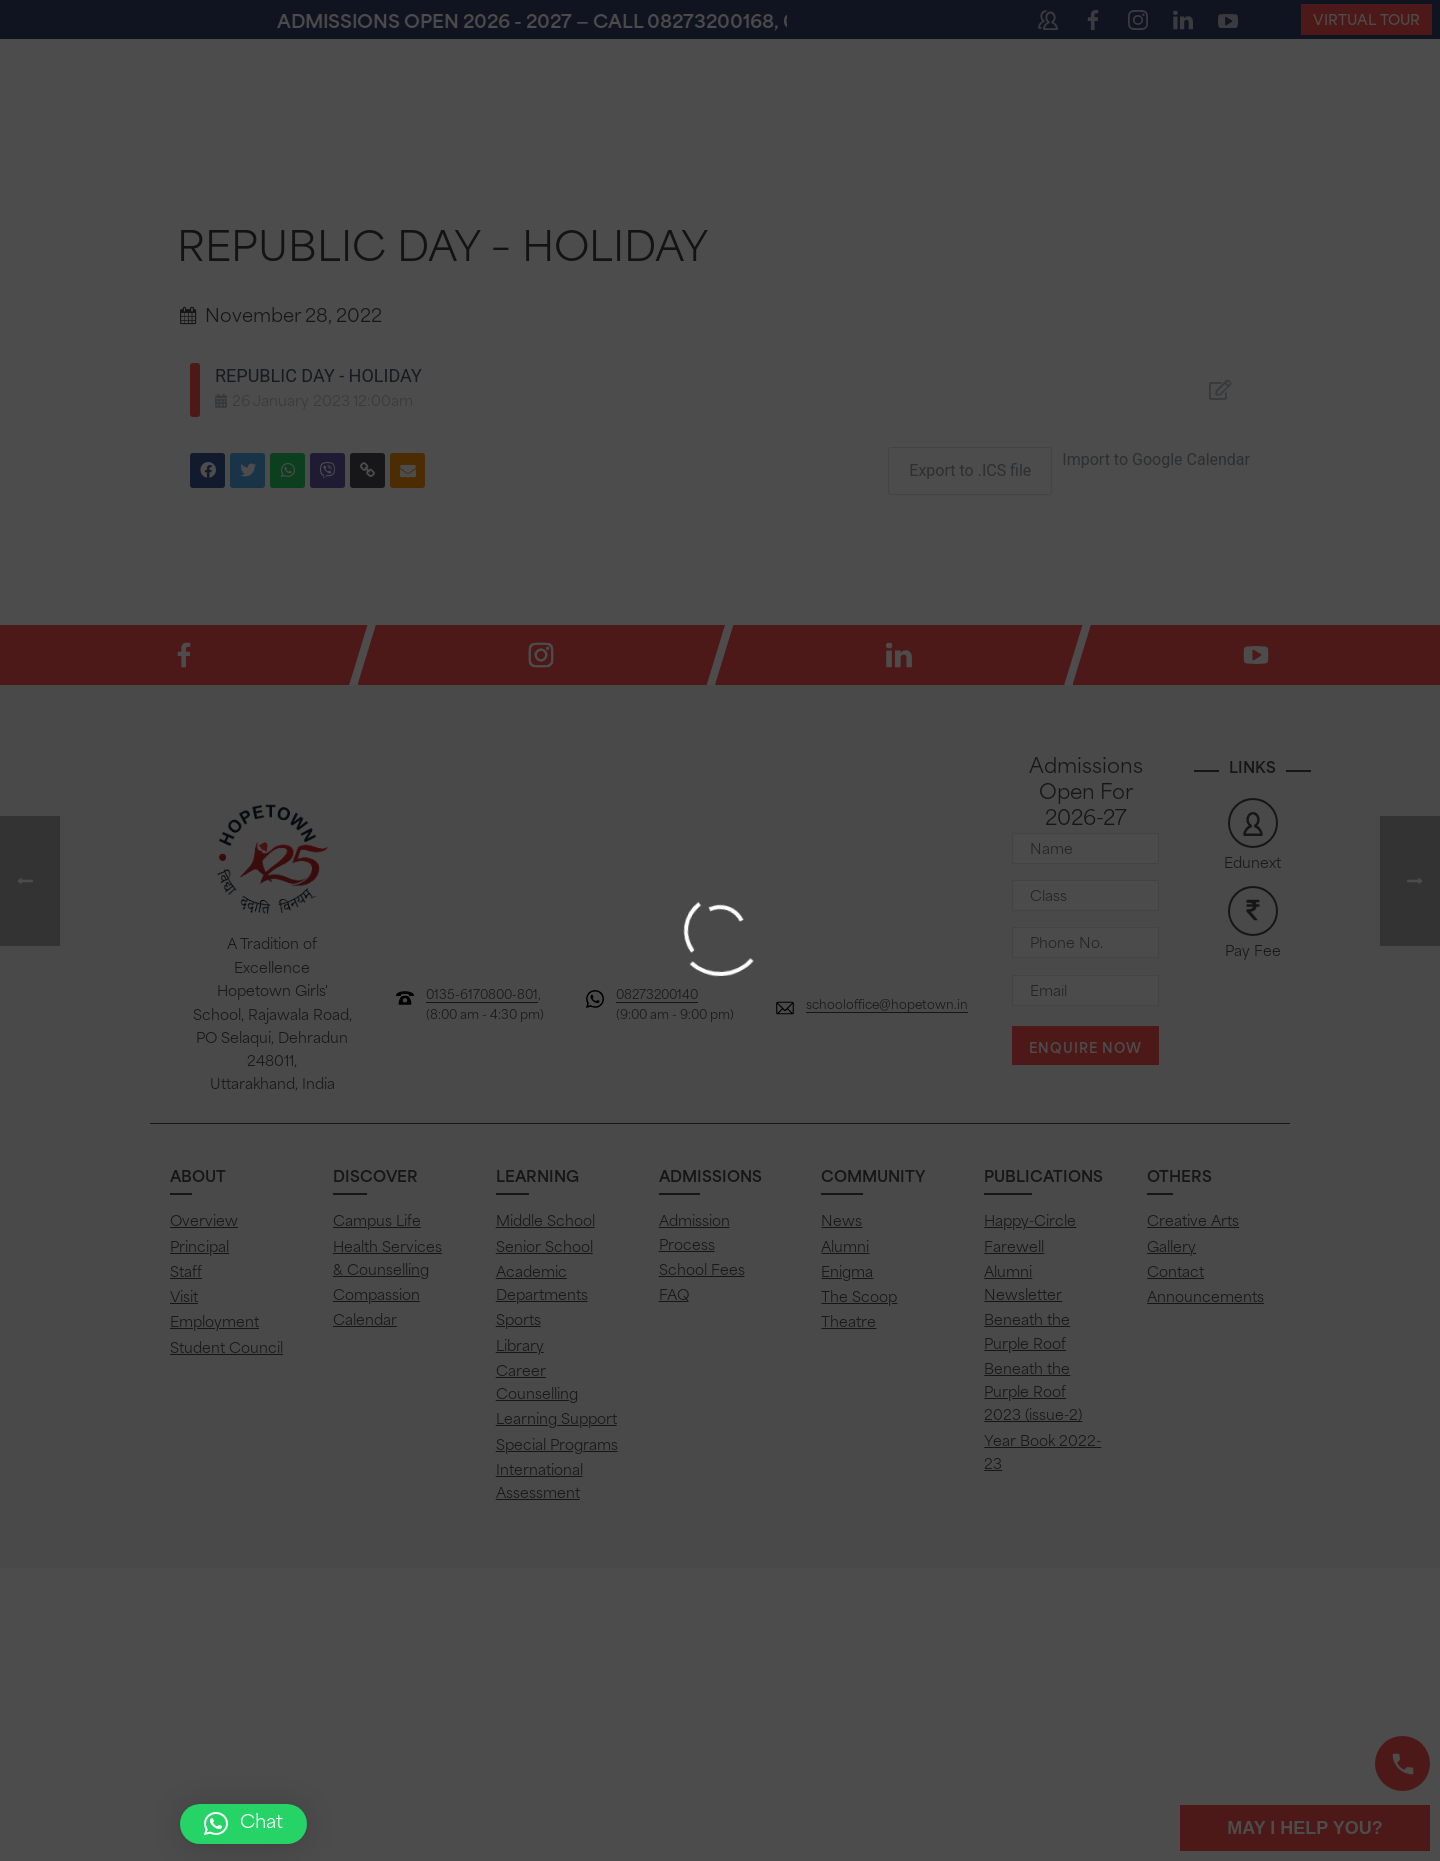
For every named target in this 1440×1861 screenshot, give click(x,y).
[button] (243, 1824)
